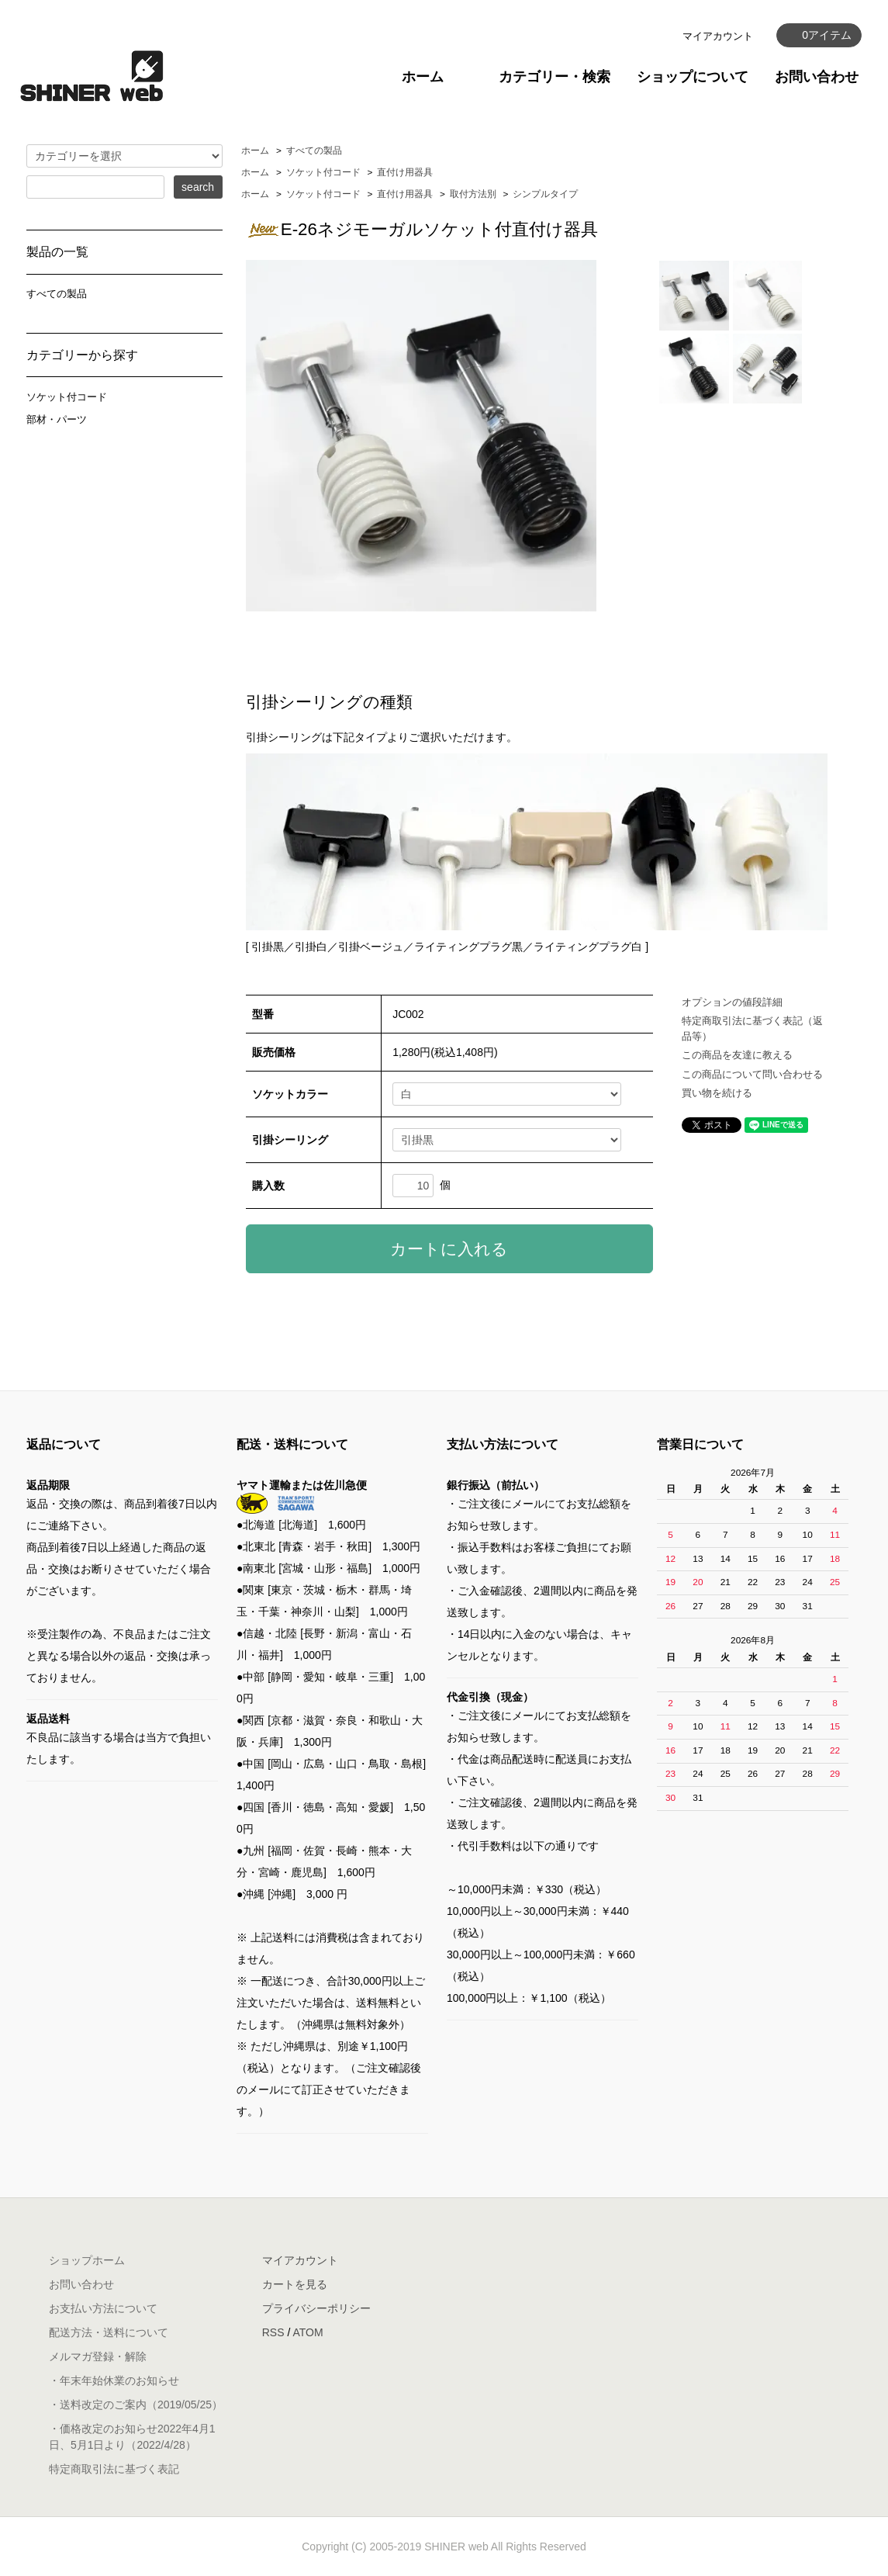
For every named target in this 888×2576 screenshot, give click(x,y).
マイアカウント (717, 36)
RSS (273, 2332)
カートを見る (294, 2284)
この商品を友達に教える (737, 1055)
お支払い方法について (103, 2308)
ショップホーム (87, 2260)
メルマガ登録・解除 (98, 2356)
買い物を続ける (717, 1093)
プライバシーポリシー (316, 2308)
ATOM (307, 2332)
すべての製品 (314, 150)
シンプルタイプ (545, 194)
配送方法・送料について (108, 2332)
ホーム (423, 77)
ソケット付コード (323, 172)
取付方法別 (473, 194)
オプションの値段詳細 (732, 1002)
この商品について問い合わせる (752, 1074)
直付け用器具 (405, 172)
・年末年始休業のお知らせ (114, 2380)
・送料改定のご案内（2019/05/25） (136, 2404)
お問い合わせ (817, 77)
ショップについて (692, 77)
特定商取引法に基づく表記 (114, 2469)
